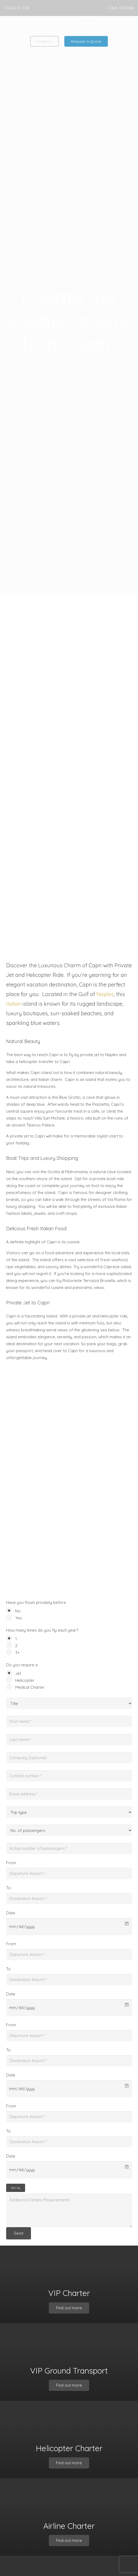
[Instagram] (130, 25)
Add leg (15, 2188)
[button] (89, 25)
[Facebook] (104, 25)
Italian (13, 1003)
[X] (117, 25)
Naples (105, 994)
